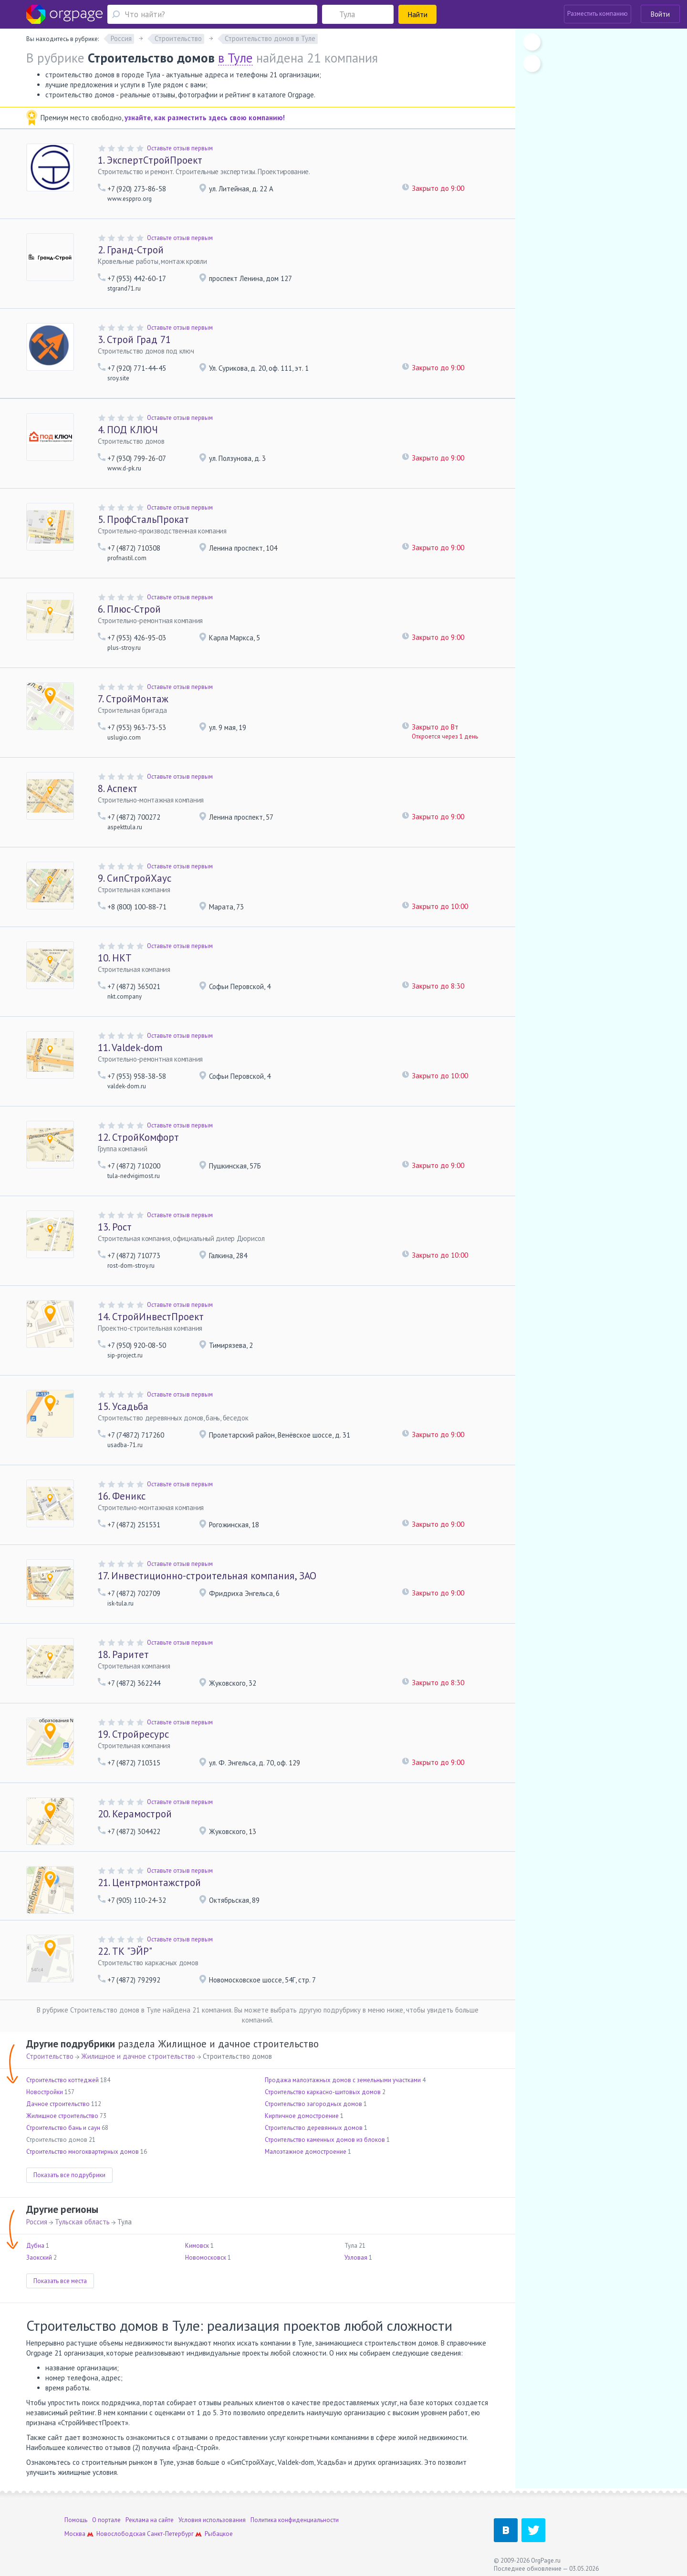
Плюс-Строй (129, 609)
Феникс (122, 1496)
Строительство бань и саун (63, 2128)
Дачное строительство (58, 2104)
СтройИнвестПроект (151, 1316)
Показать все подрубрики (69, 2175)
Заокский (39, 2257)
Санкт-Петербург (170, 2534)
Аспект (117, 788)
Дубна (35, 2246)
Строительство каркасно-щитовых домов (323, 2092)
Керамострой (135, 1813)
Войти (660, 14)
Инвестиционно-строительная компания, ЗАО (207, 1575)
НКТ (115, 957)
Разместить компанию (597, 14)
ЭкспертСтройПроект (150, 160)
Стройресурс (133, 1734)
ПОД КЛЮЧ (128, 429)
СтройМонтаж (133, 698)
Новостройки (44, 2092)
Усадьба (123, 1406)
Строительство (49, 2056)
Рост (115, 1226)
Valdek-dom (130, 1047)
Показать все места (60, 2281)
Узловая (355, 2257)
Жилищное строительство (62, 2116)
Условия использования (212, 2520)
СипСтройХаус (134, 878)
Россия (36, 2221)
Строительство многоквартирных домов (82, 2152)
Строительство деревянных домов (314, 2128)
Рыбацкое (219, 2534)
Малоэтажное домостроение (305, 2152)
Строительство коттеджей (62, 2080)
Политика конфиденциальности (294, 2520)
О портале (106, 2520)
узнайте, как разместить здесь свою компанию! (205, 117)
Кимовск (197, 2246)
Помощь (75, 2520)
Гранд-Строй (131, 249)
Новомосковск (205, 2257)
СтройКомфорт (138, 1137)
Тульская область (82, 2221)
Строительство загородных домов (313, 2104)
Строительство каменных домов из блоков (325, 2140)
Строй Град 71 (134, 339)
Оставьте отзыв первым (180, 148)
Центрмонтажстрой (149, 1882)
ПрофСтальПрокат (143, 519)
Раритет (123, 1654)
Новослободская (121, 2534)
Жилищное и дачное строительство (138, 2056)
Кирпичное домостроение (302, 2116)
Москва (74, 2534)
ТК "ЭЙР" (125, 1951)
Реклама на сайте (149, 2520)
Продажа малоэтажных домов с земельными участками (343, 2080)
